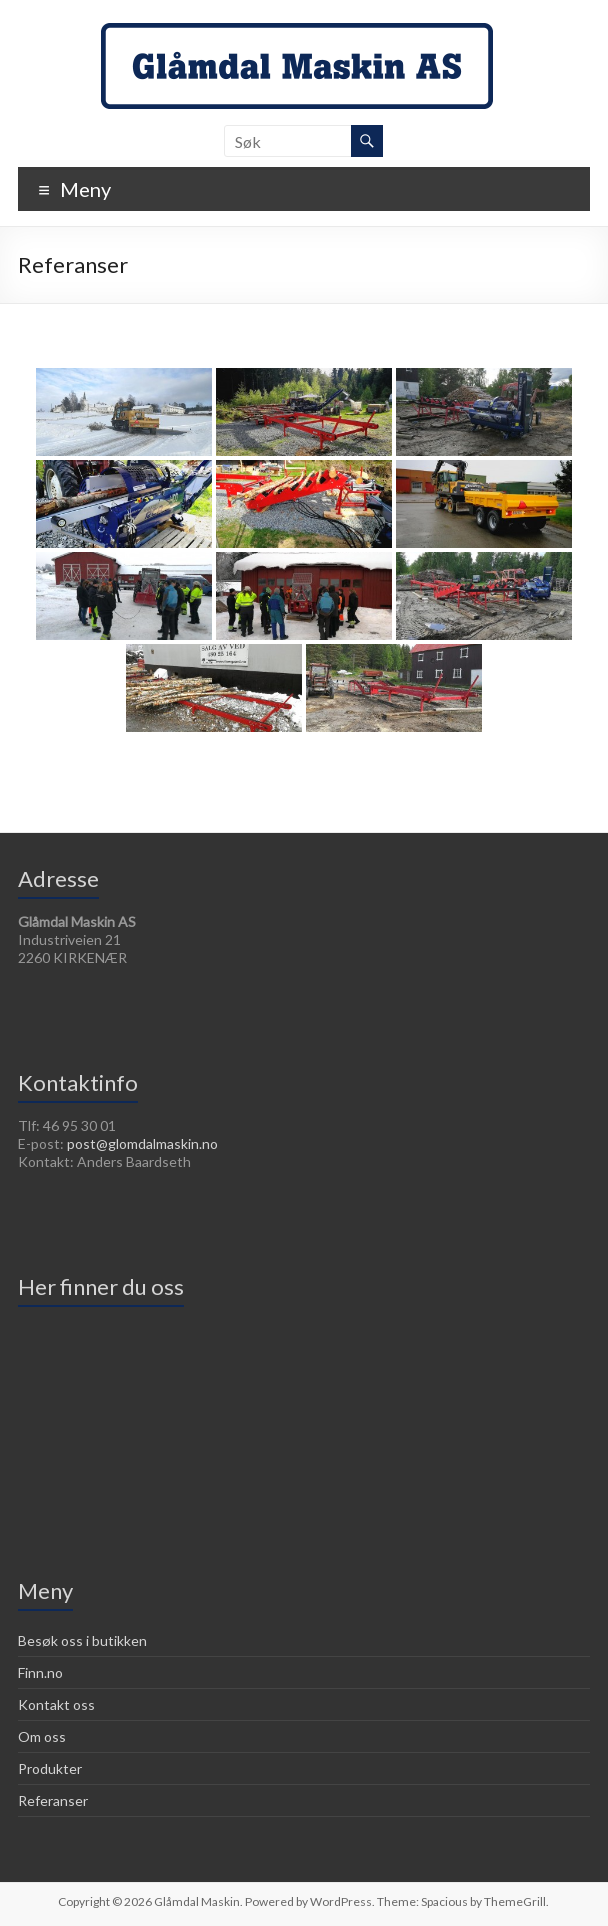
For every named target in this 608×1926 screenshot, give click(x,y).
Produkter (50, 1768)
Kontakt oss (56, 1704)
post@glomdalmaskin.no (142, 1143)
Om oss (42, 1736)
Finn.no (40, 1672)
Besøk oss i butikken (82, 1640)
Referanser (53, 1800)
